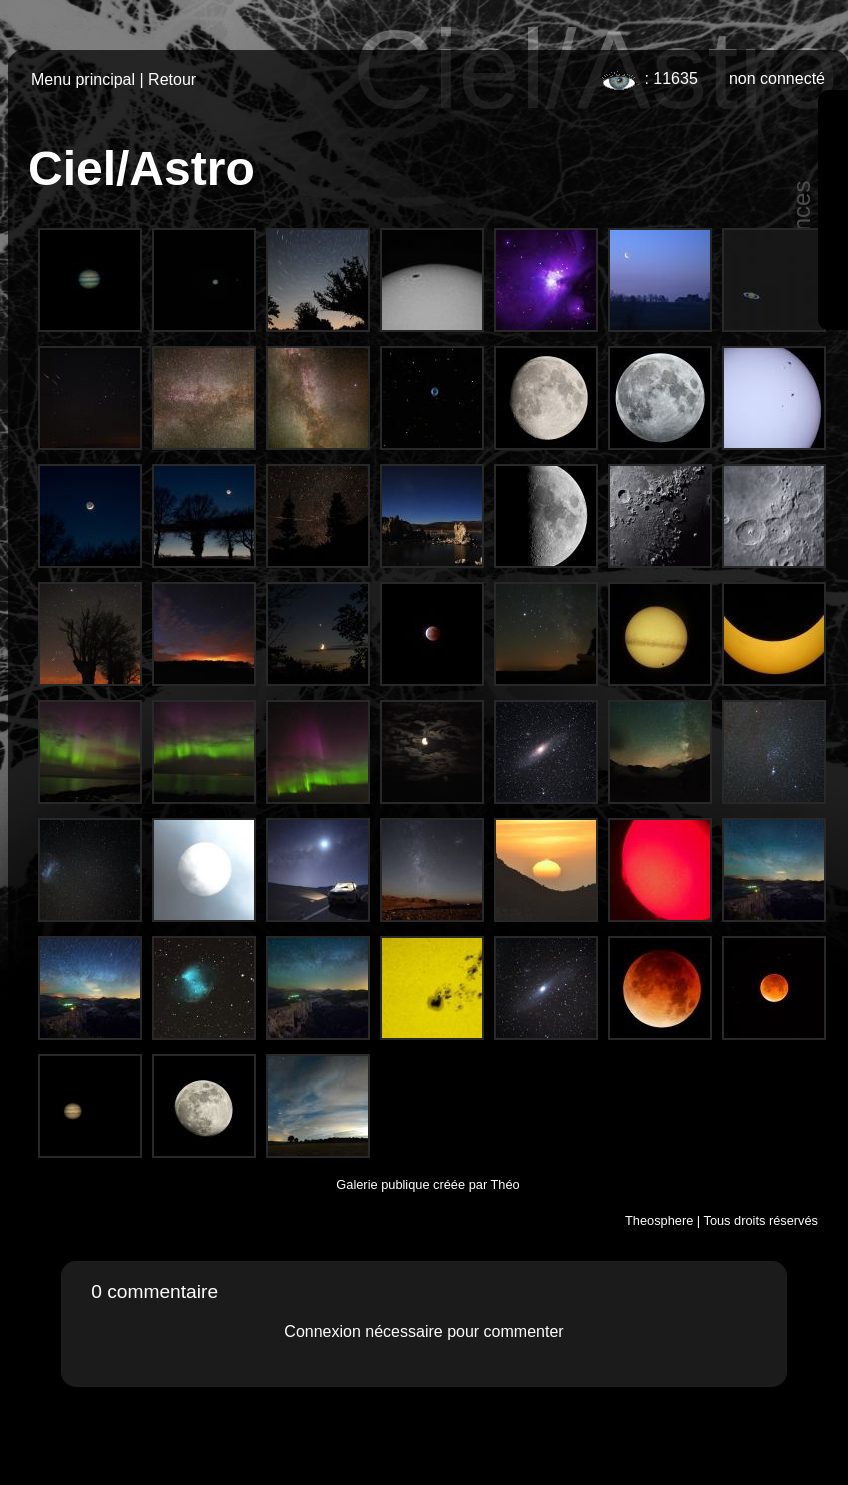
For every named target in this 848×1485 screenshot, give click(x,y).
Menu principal (83, 79)
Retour (172, 79)
